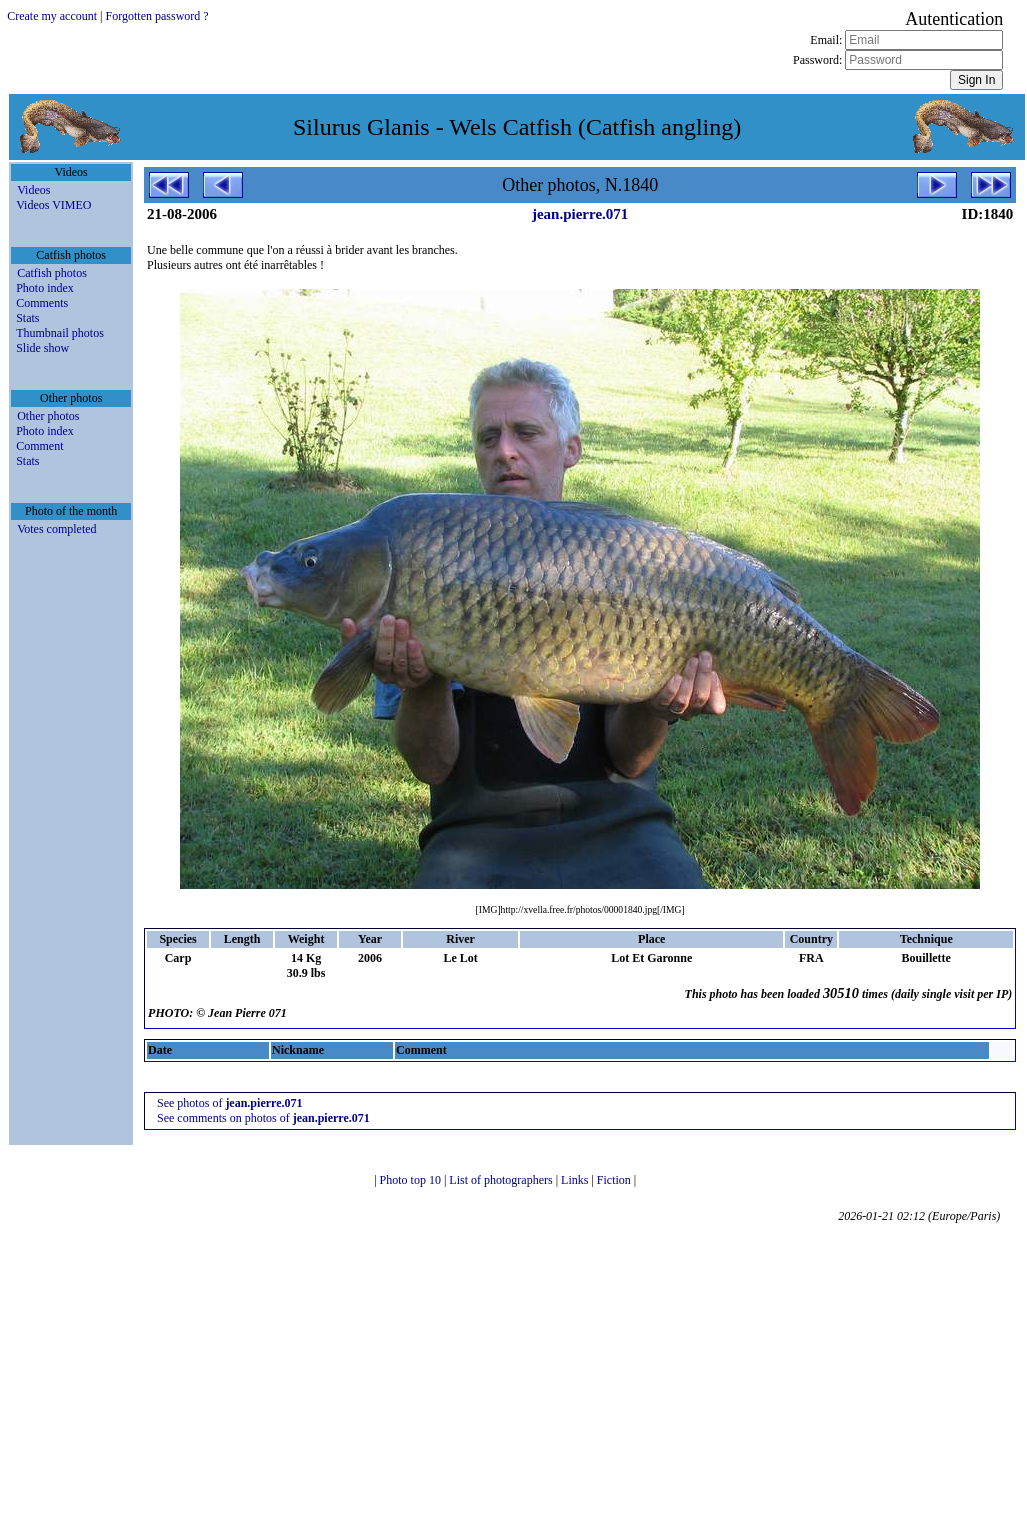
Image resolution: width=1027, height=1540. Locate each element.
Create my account (52, 16)
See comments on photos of (263, 1118)
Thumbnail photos (60, 333)
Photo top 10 (412, 1180)
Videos (33, 190)
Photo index (45, 288)
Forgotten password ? (157, 16)
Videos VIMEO (53, 205)
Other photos (48, 416)
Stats (27, 318)
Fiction (615, 1180)
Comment (39, 446)
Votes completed (56, 529)
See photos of (229, 1103)
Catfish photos (52, 273)
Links (576, 1180)
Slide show (42, 348)
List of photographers (502, 1180)
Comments (42, 303)
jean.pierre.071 (580, 214)
